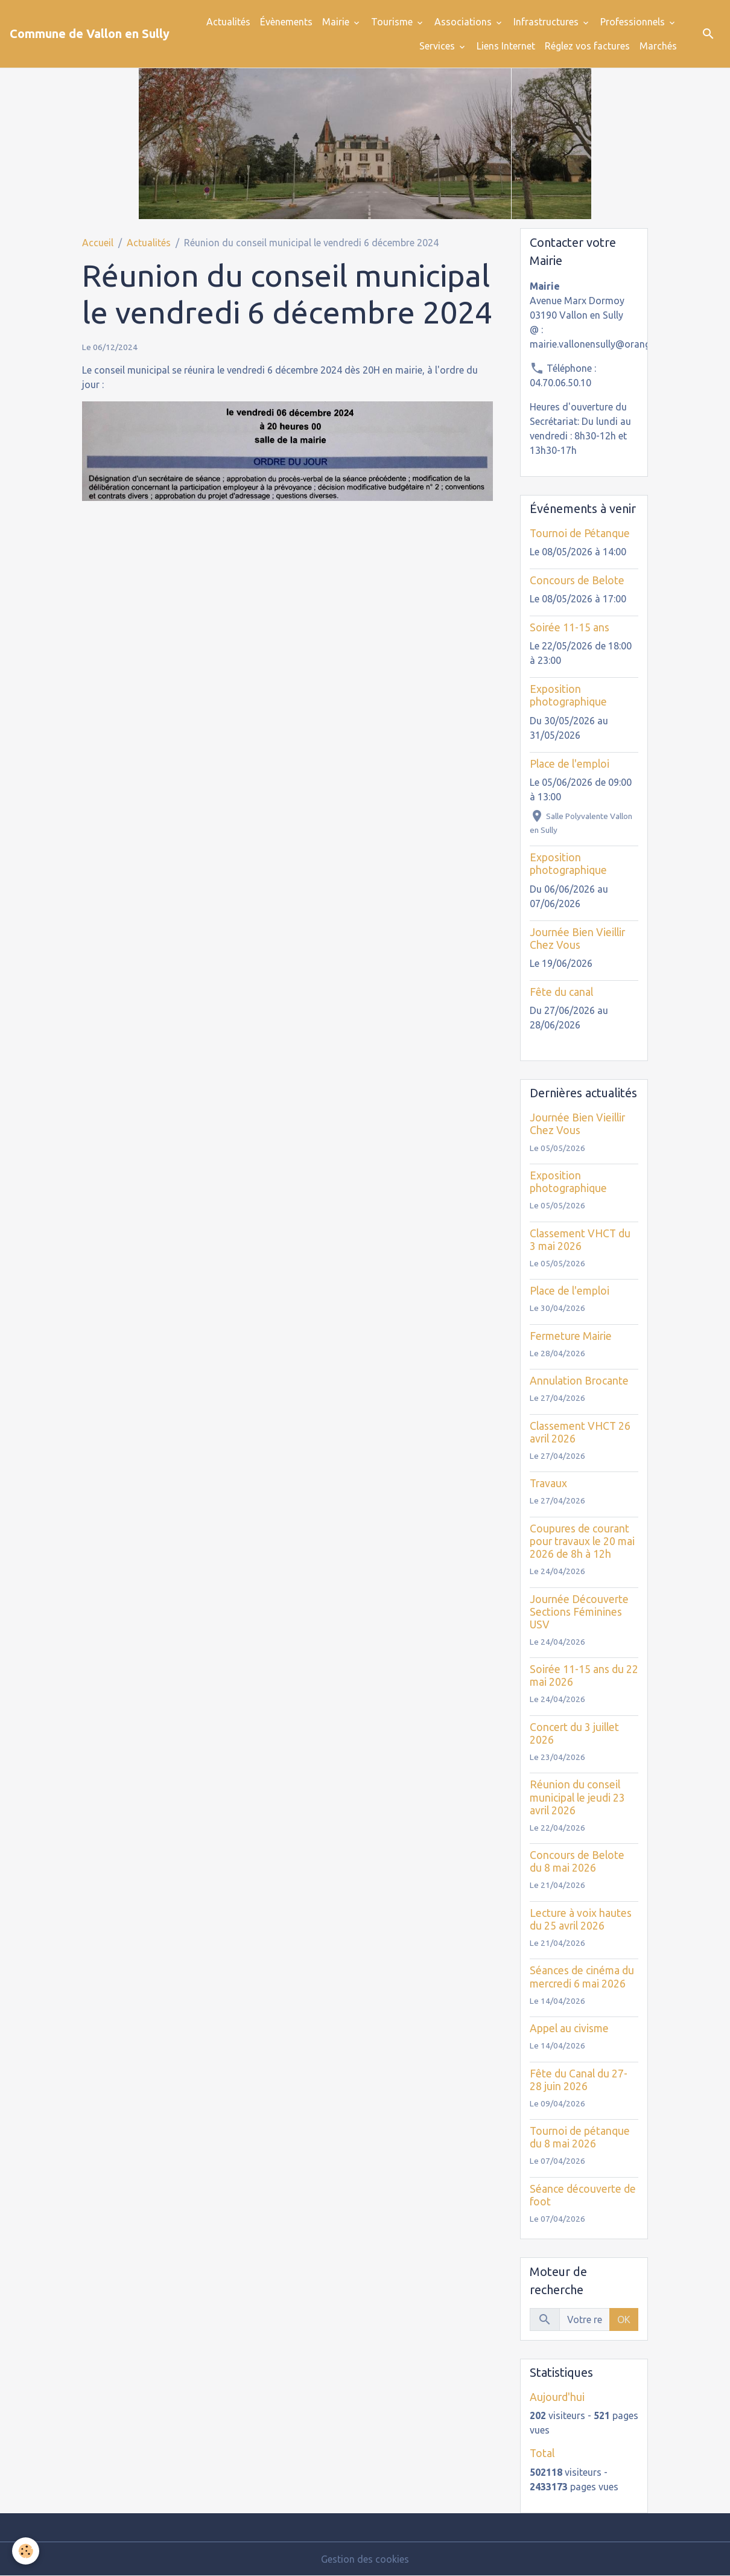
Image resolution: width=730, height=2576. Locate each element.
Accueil (97, 242)
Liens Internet (506, 45)
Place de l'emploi (569, 764)
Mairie (337, 21)
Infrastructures (547, 21)
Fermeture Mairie (571, 1336)
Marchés (658, 45)
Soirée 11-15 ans (569, 627)
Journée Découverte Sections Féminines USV (579, 1611)
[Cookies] (25, 2551)
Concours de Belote (577, 580)
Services (438, 45)
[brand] (90, 34)
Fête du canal (561, 992)
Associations (464, 21)
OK (623, 2319)
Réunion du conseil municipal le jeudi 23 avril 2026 (577, 1797)
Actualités (228, 21)
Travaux (548, 1483)
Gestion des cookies (365, 2559)
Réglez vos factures (587, 45)
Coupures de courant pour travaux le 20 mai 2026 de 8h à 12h (582, 1541)
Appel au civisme (569, 2028)
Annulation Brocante (579, 1380)
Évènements (286, 21)
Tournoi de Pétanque (580, 533)
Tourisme (393, 21)
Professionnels (633, 21)
